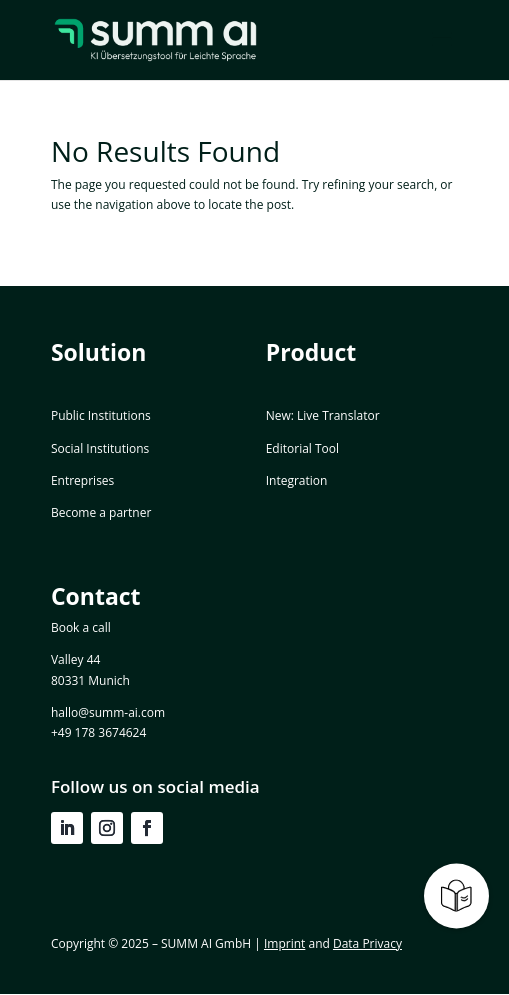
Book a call (81, 627)
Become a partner (101, 512)
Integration (297, 480)
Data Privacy (367, 943)
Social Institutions (100, 448)
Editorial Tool (302, 448)
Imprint (284, 943)
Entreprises (82, 480)
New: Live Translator (323, 415)
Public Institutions (101, 415)
